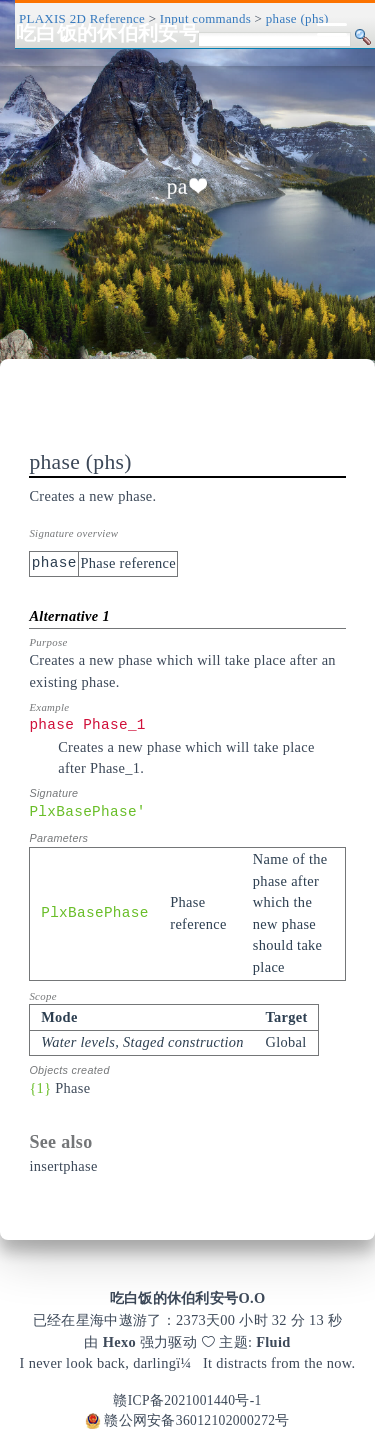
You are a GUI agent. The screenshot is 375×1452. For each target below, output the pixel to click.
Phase (72, 1088)
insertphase (63, 1166)
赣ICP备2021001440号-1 (187, 1400)
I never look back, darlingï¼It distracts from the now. (188, 1363)
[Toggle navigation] (332, 33)
